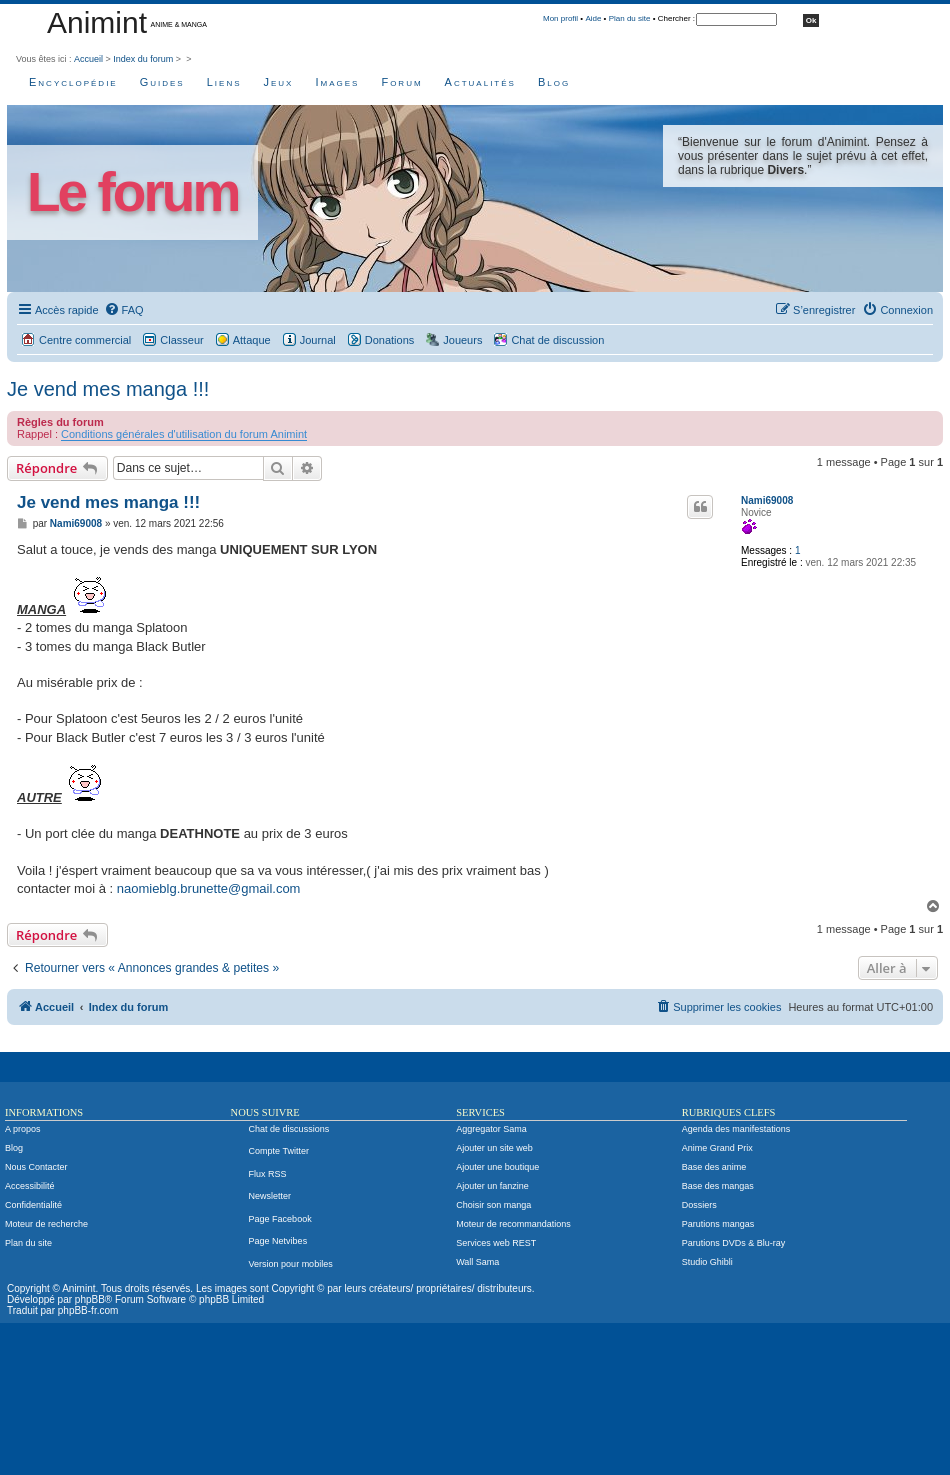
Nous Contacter (36, 1167)
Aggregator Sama (491, 1129)
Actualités (480, 82)
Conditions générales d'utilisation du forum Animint (184, 434)
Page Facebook (280, 1219)
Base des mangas (718, 1186)
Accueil (88, 59)
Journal (318, 340)
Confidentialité (33, 1205)
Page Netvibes (278, 1241)
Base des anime (714, 1167)
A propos (23, 1129)
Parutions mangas (718, 1224)
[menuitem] (124, 310)
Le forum (132, 192)
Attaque (252, 340)
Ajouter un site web (494, 1148)
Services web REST (496, 1243)
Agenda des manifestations (736, 1129)
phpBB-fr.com (88, 1310)
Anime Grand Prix (717, 1148)
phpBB (90, 1299)
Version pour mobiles (291, 1264)
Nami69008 (767, 500)
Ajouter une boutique (497, 1167)
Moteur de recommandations (513, 1224)
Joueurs (462, 340)
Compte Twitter (279, 1151)
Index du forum (143, 59)
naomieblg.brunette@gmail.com (209, 888)
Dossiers (699, 1205)
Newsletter (270, 1196)
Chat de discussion (557, 340)
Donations (390, 340)
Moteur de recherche (46, 1224)
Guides (162, 82)
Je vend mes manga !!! (108, 389)
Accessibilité (30, 1186)
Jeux (279, 82)
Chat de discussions (289, 1129)
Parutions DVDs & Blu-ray (734, 1243)
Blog (554, 82)
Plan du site (630, 18)
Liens (224, 82)
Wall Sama (477, 1262)
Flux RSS (268, 1174)
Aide (593, 18)
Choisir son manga (493, 1205)
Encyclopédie (73, 82)
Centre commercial (85, 340)
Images (337, 82)
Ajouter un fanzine (492, 1186)
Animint (97, 22)
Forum (401, 82)
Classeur (181, 340)
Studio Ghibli (707, 1262)
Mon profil (560, 18)
